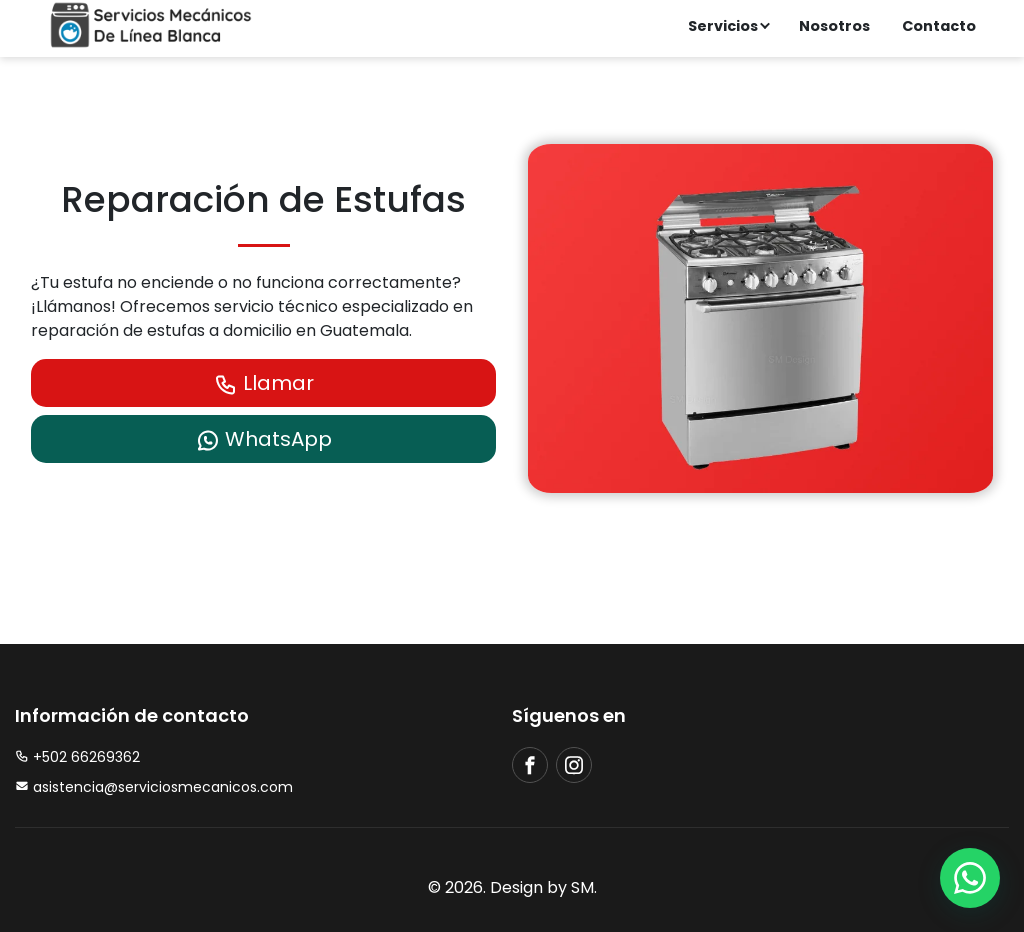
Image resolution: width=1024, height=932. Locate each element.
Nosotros (834, 26)
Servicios (723, 26)
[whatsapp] (970, 878)
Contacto (939, 26)
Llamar (264, 383)
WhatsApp (264, 439)
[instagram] (574, 765)
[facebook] (530, 765)
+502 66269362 (77, 757)
